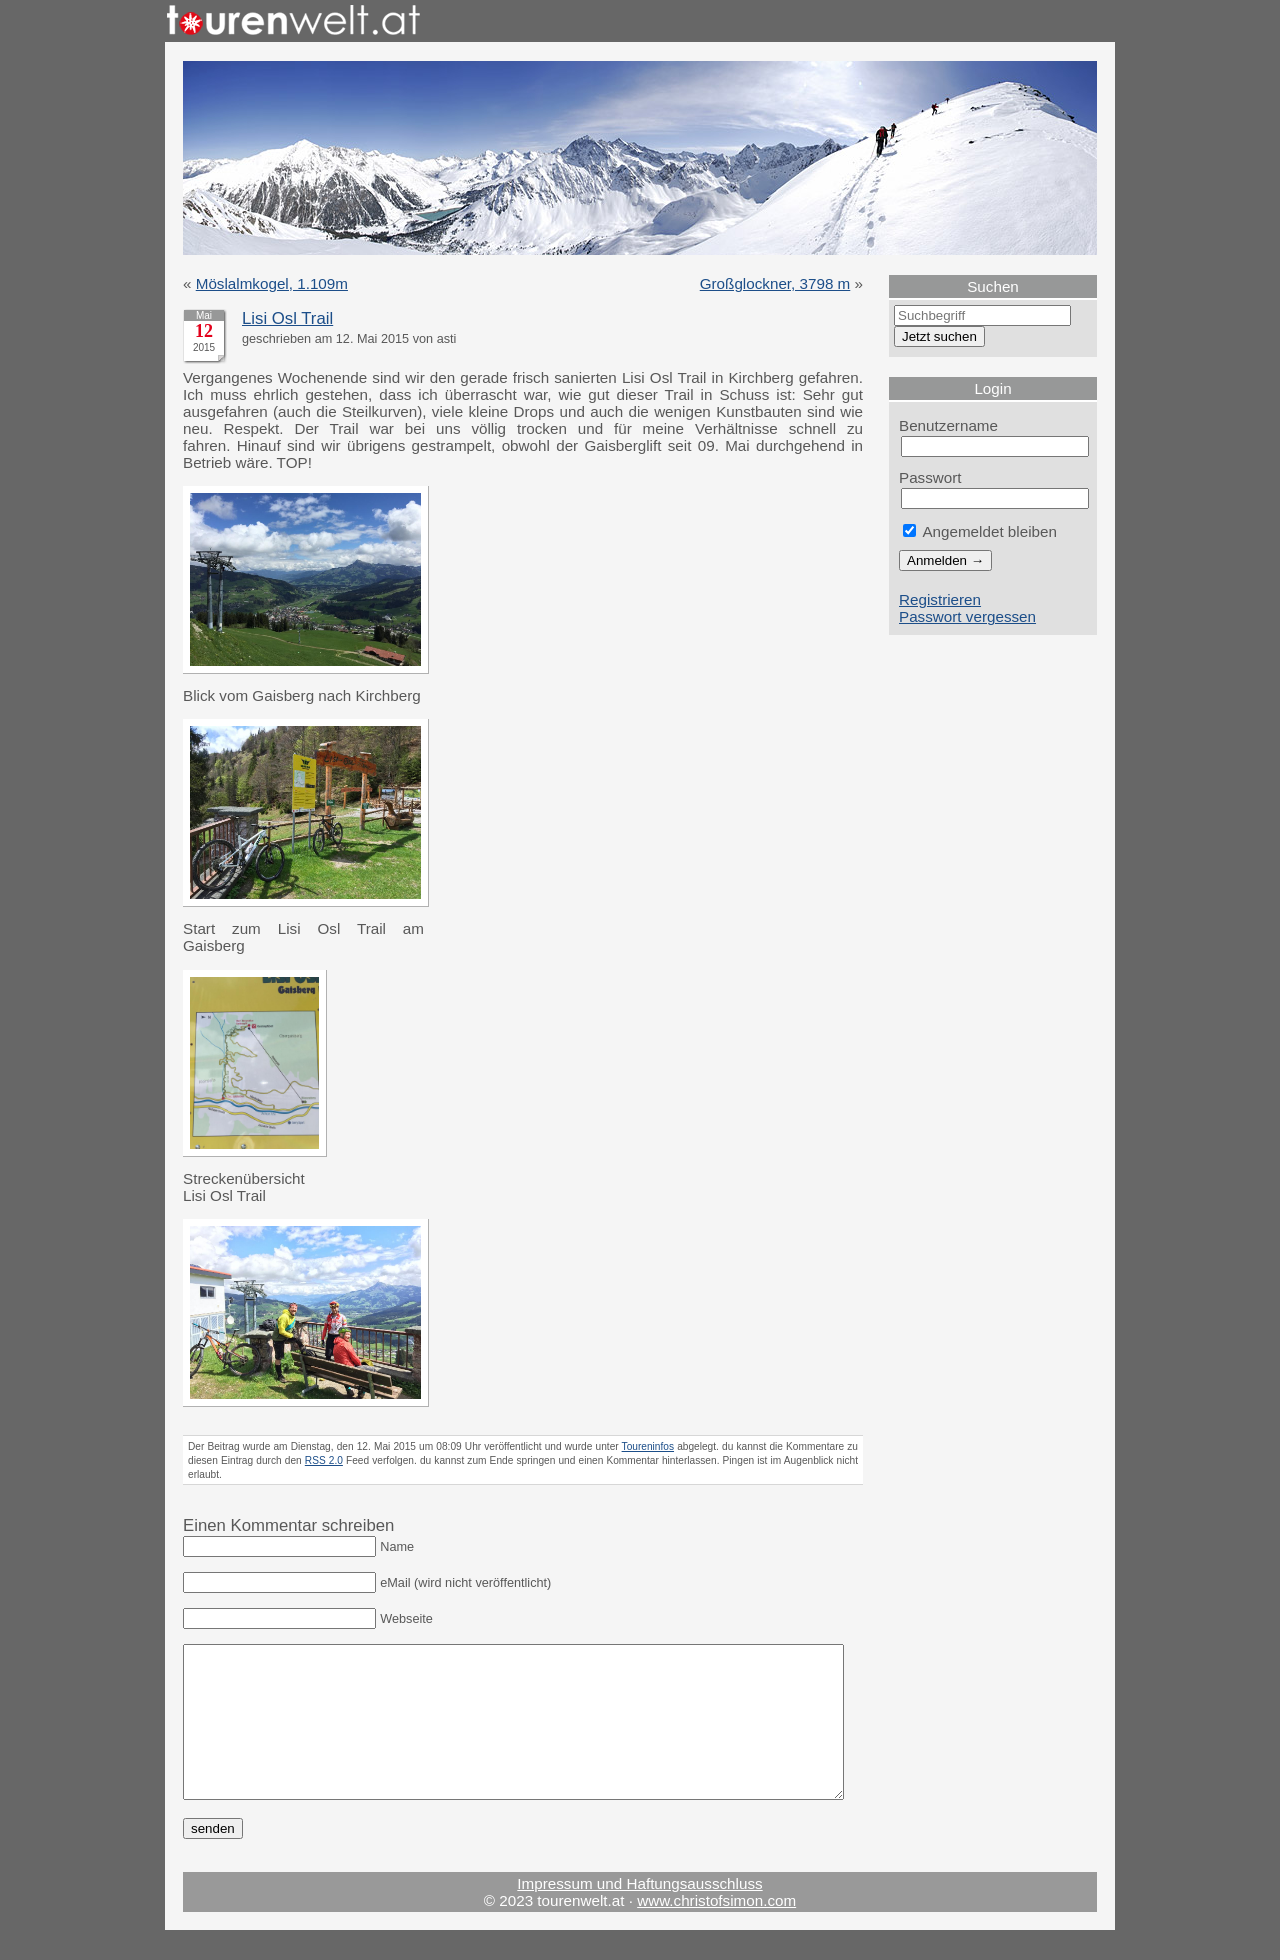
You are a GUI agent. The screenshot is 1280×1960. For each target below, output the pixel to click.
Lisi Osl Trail (287, 318)
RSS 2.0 (324, 1460)
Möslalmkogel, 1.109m (272, 283)
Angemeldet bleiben (980, 531)
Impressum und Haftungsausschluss (639, 1913)
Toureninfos (648, 1446)
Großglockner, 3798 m (775, 283)
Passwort (930, 477)
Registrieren (940, 599)
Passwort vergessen (967, 616)
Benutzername (948, 425)
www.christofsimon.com (716, 1930)
